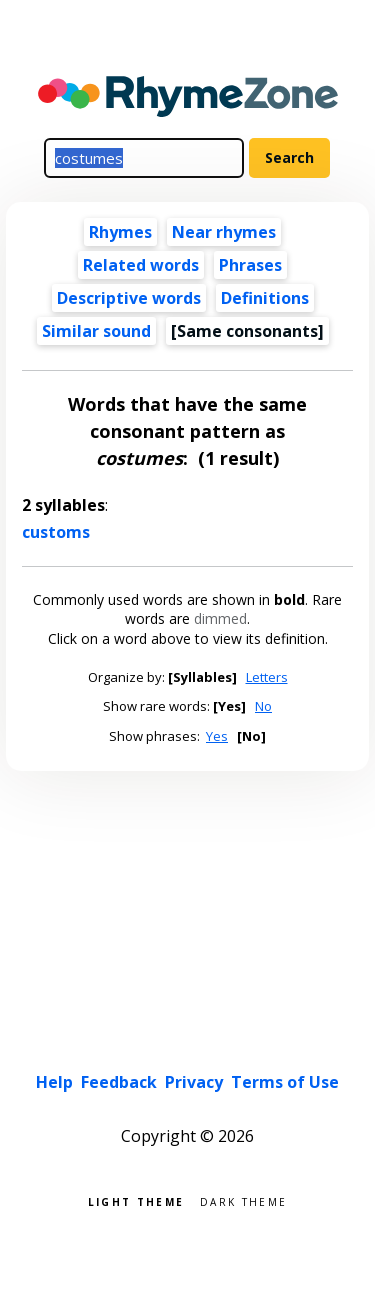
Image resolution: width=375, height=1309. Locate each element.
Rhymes (120, 232)
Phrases (250, 265)
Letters (267, 677)
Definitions (265, 298)
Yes (217, 736)
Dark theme (243, 1200)
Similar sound (96, 331)
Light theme (136, 1200)
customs (56, 532)
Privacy (194, 1082)
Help (54, 1082)
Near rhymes (224, 232)
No (263, 706)
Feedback (119, 1082)
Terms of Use (285, 1082)
